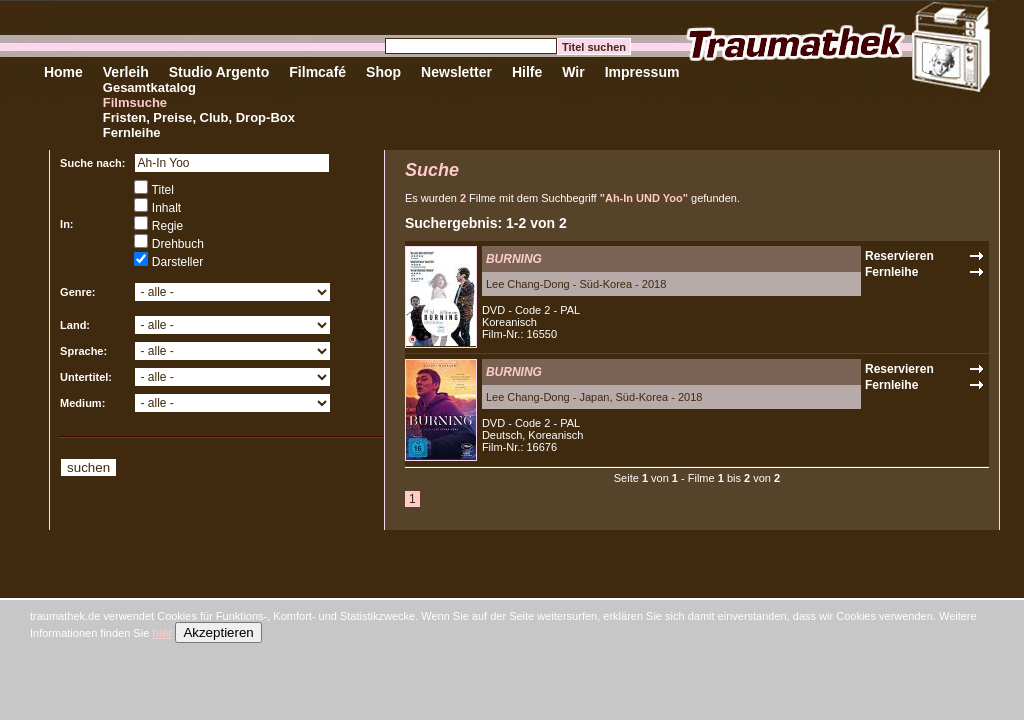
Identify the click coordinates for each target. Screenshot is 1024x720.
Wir (573, 72)
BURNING (514, 259)
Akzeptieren (218, 632)
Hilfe (527, 72)
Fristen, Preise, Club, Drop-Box (199, 117)
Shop (383, 72)
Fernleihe (132, 132)
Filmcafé (317, 72)
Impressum (642, 72)
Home (63, 72)
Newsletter (456, 72)
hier (162, 633)
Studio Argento (219, 72)
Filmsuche (135, 102)
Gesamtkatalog (149, 87)
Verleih (126, 72)
